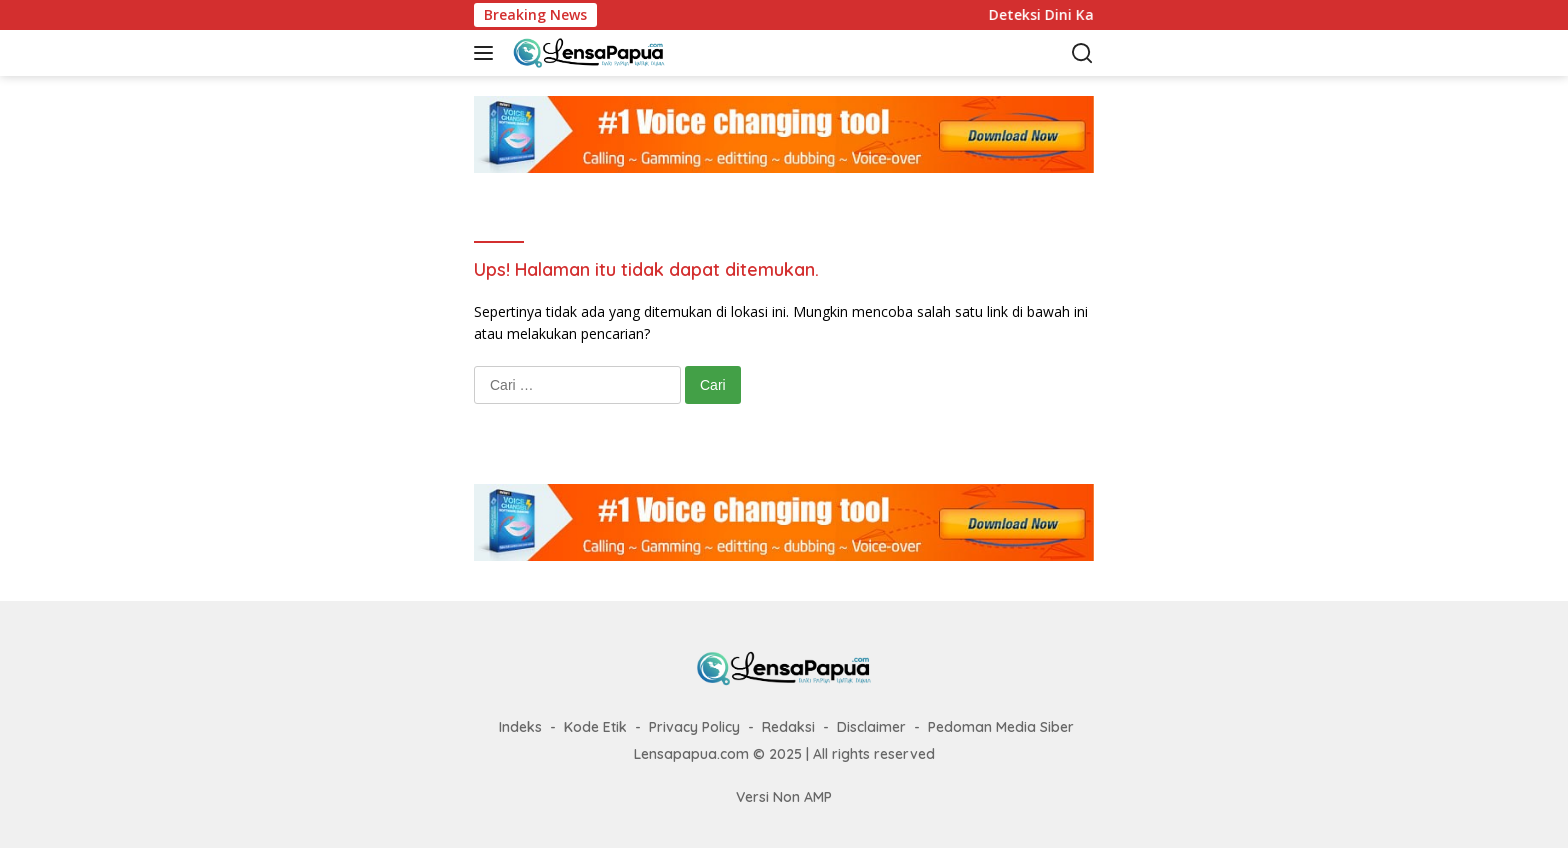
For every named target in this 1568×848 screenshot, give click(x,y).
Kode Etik (595, 727)
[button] (487, 53)
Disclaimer (871, 727)
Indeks (520, 727)
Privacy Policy (694, 727)
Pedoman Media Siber (1001, 727)
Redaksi (788, 727)
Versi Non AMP (784, 797)
